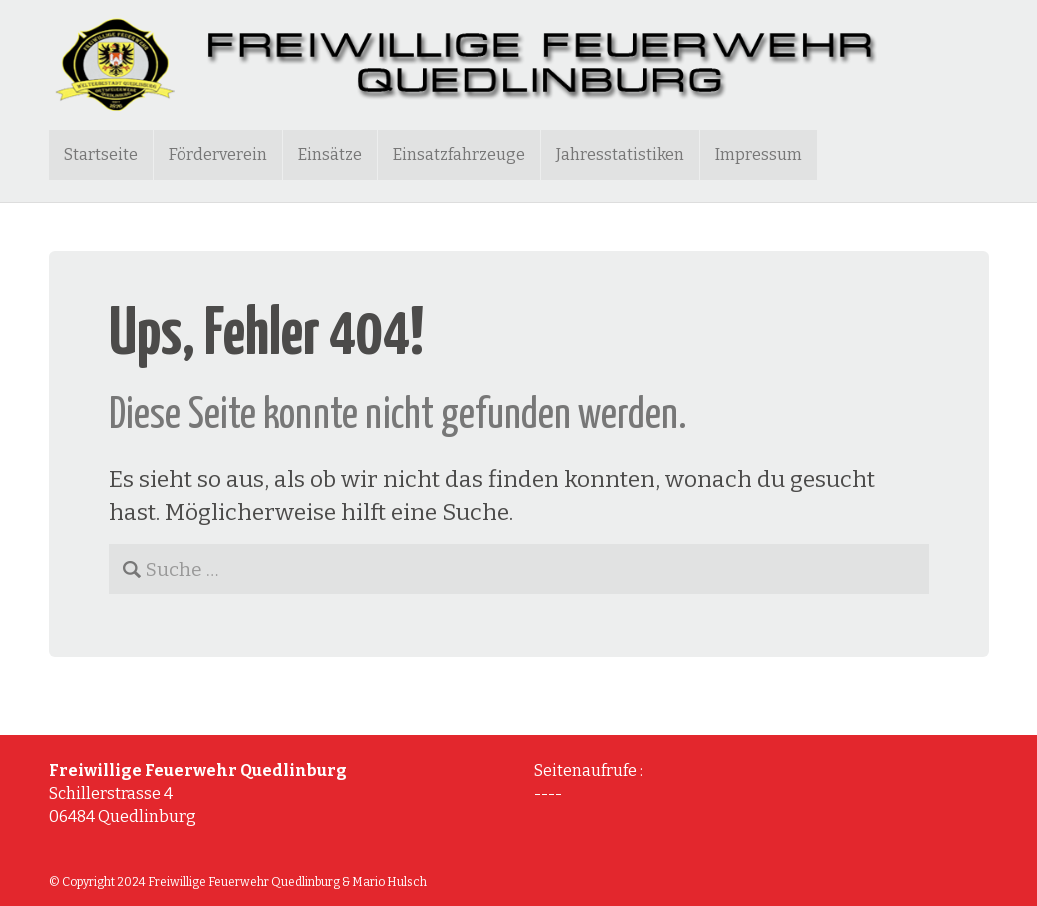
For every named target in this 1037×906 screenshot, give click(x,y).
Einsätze (330, 154)
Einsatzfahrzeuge (459, 154)
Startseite (101, 154)
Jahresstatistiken (620, 154)
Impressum (758, 154)
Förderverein (218, 154)
